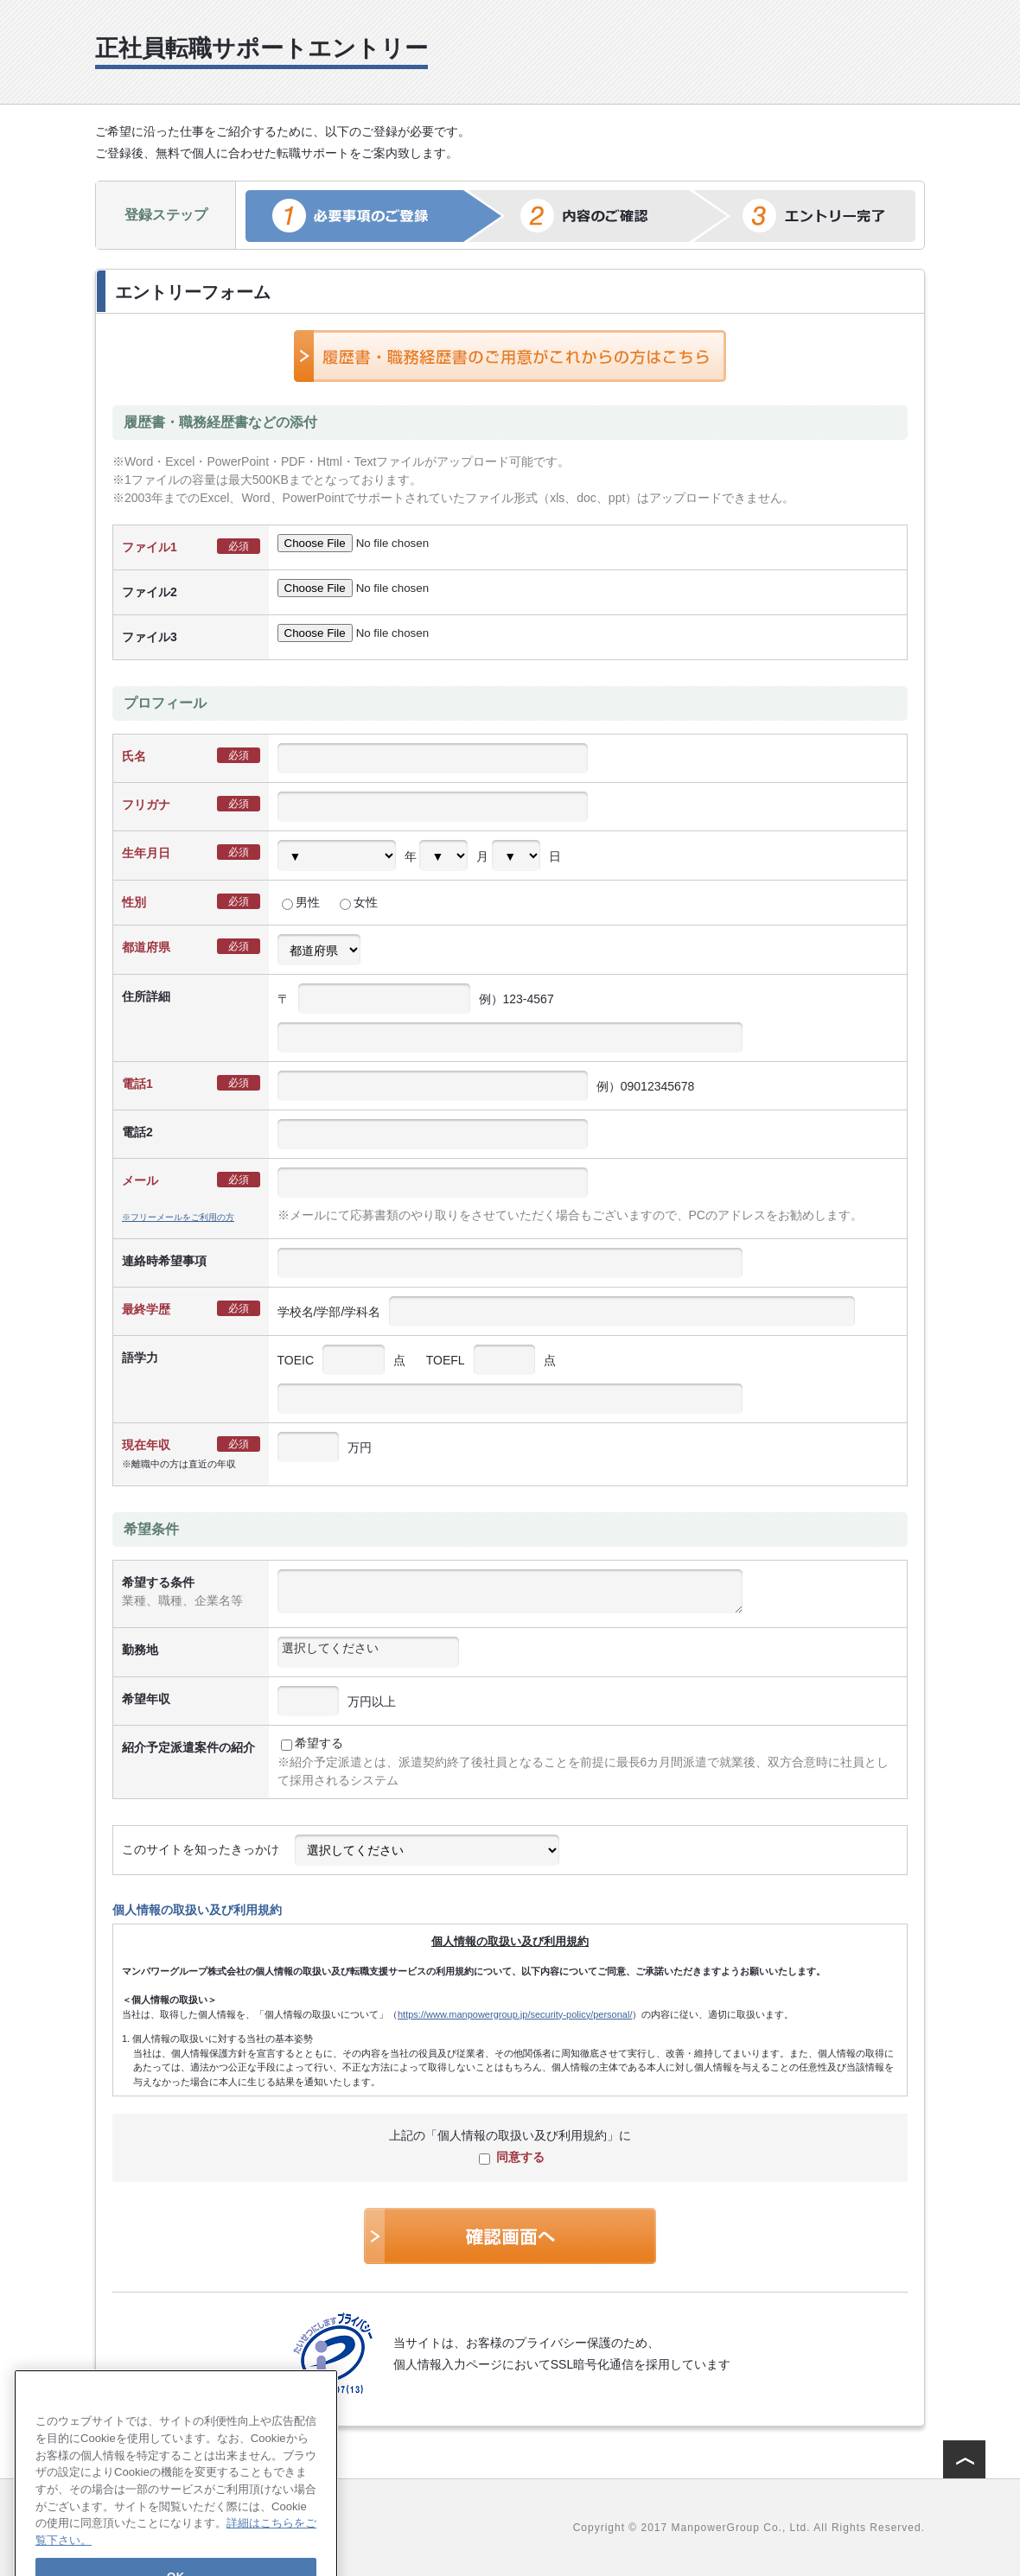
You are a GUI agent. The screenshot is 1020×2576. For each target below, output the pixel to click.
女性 (359, 902)
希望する (312, 1743)
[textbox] (368, 1648)
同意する (512, 2157)
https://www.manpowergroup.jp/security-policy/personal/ (515, 2014)
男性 (301, 902)
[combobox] (368, 1652)
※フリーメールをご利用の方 (178, 1217)
